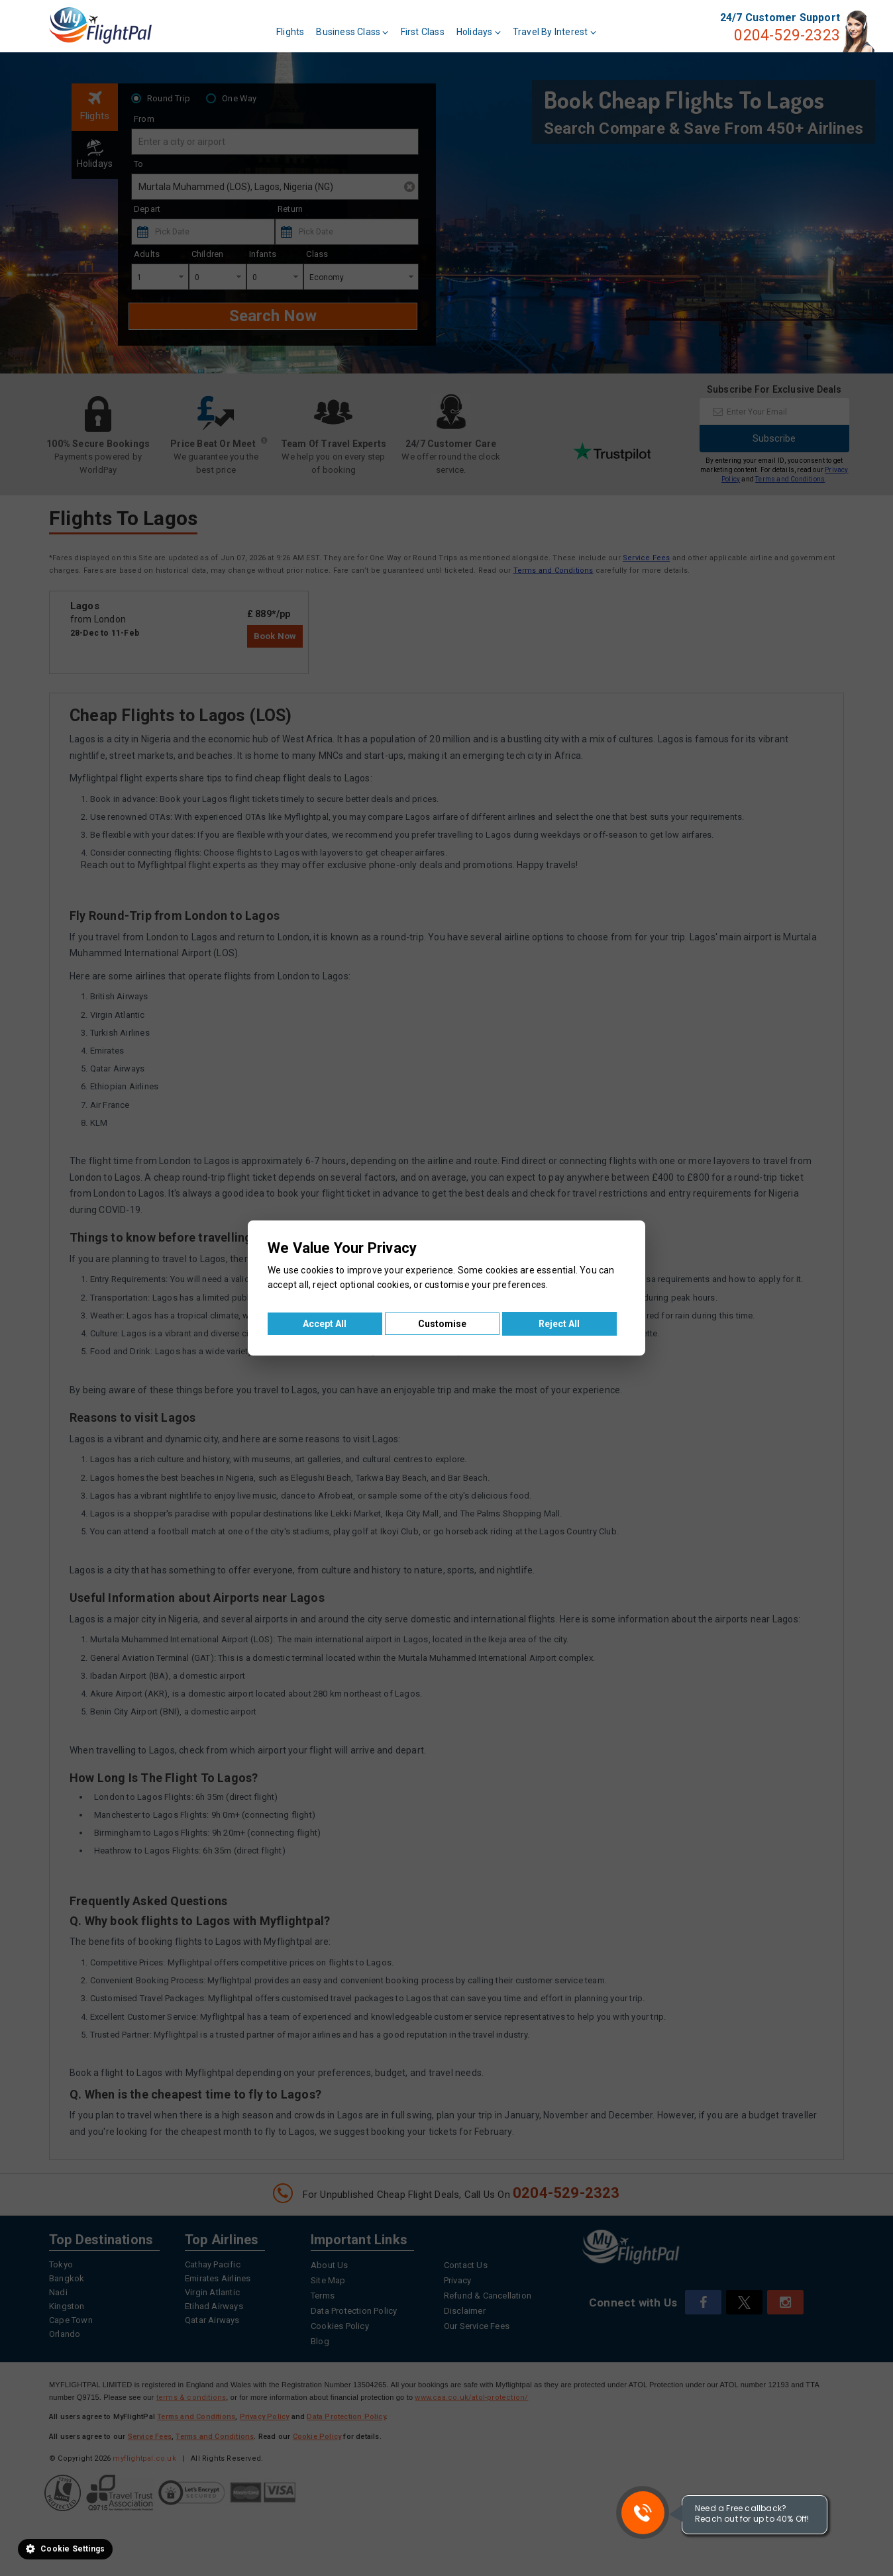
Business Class (352, 31)
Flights (290, 31)
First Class (423, 31)
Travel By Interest (554, 31)
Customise (442, 1323)
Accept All (324, 1323)
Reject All (559, 1323)
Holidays (478, 31)
